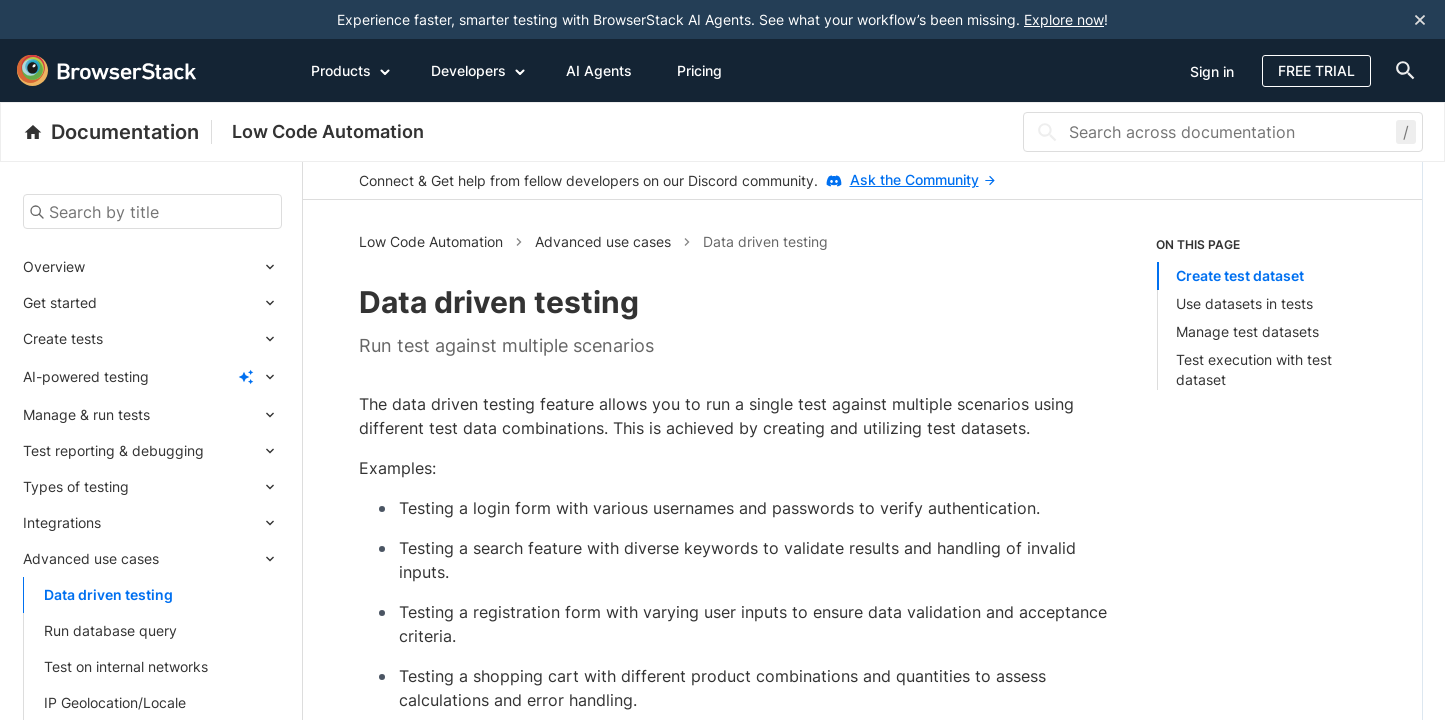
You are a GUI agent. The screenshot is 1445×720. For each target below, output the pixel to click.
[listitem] (1261, 313)
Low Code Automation (328, 131)
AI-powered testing (86, 376)
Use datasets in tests (1244, 303)
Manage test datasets (1247, 331)
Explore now (1064, 19)
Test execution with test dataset (1254, 369)
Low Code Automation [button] (431, 241)
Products (351, 70)
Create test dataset (1240, 275)
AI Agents (599, 70)
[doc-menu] (1402, 70)
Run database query (110, 630)
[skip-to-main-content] (82, 20)
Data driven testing (108, 594)
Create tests (63, 338)
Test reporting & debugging (113, 450)
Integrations (62, 522)
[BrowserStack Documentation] (117, 132)
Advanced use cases (91, 558)
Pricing (699, 70)
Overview (54, 266)
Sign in (1212, 71)
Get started (60, 302)
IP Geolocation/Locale (115, 702)
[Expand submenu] (183, 267)
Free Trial (1316, 70)
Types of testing (76, 486)
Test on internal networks (126, 666)
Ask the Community (922, 179)
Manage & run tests (86, 414)
